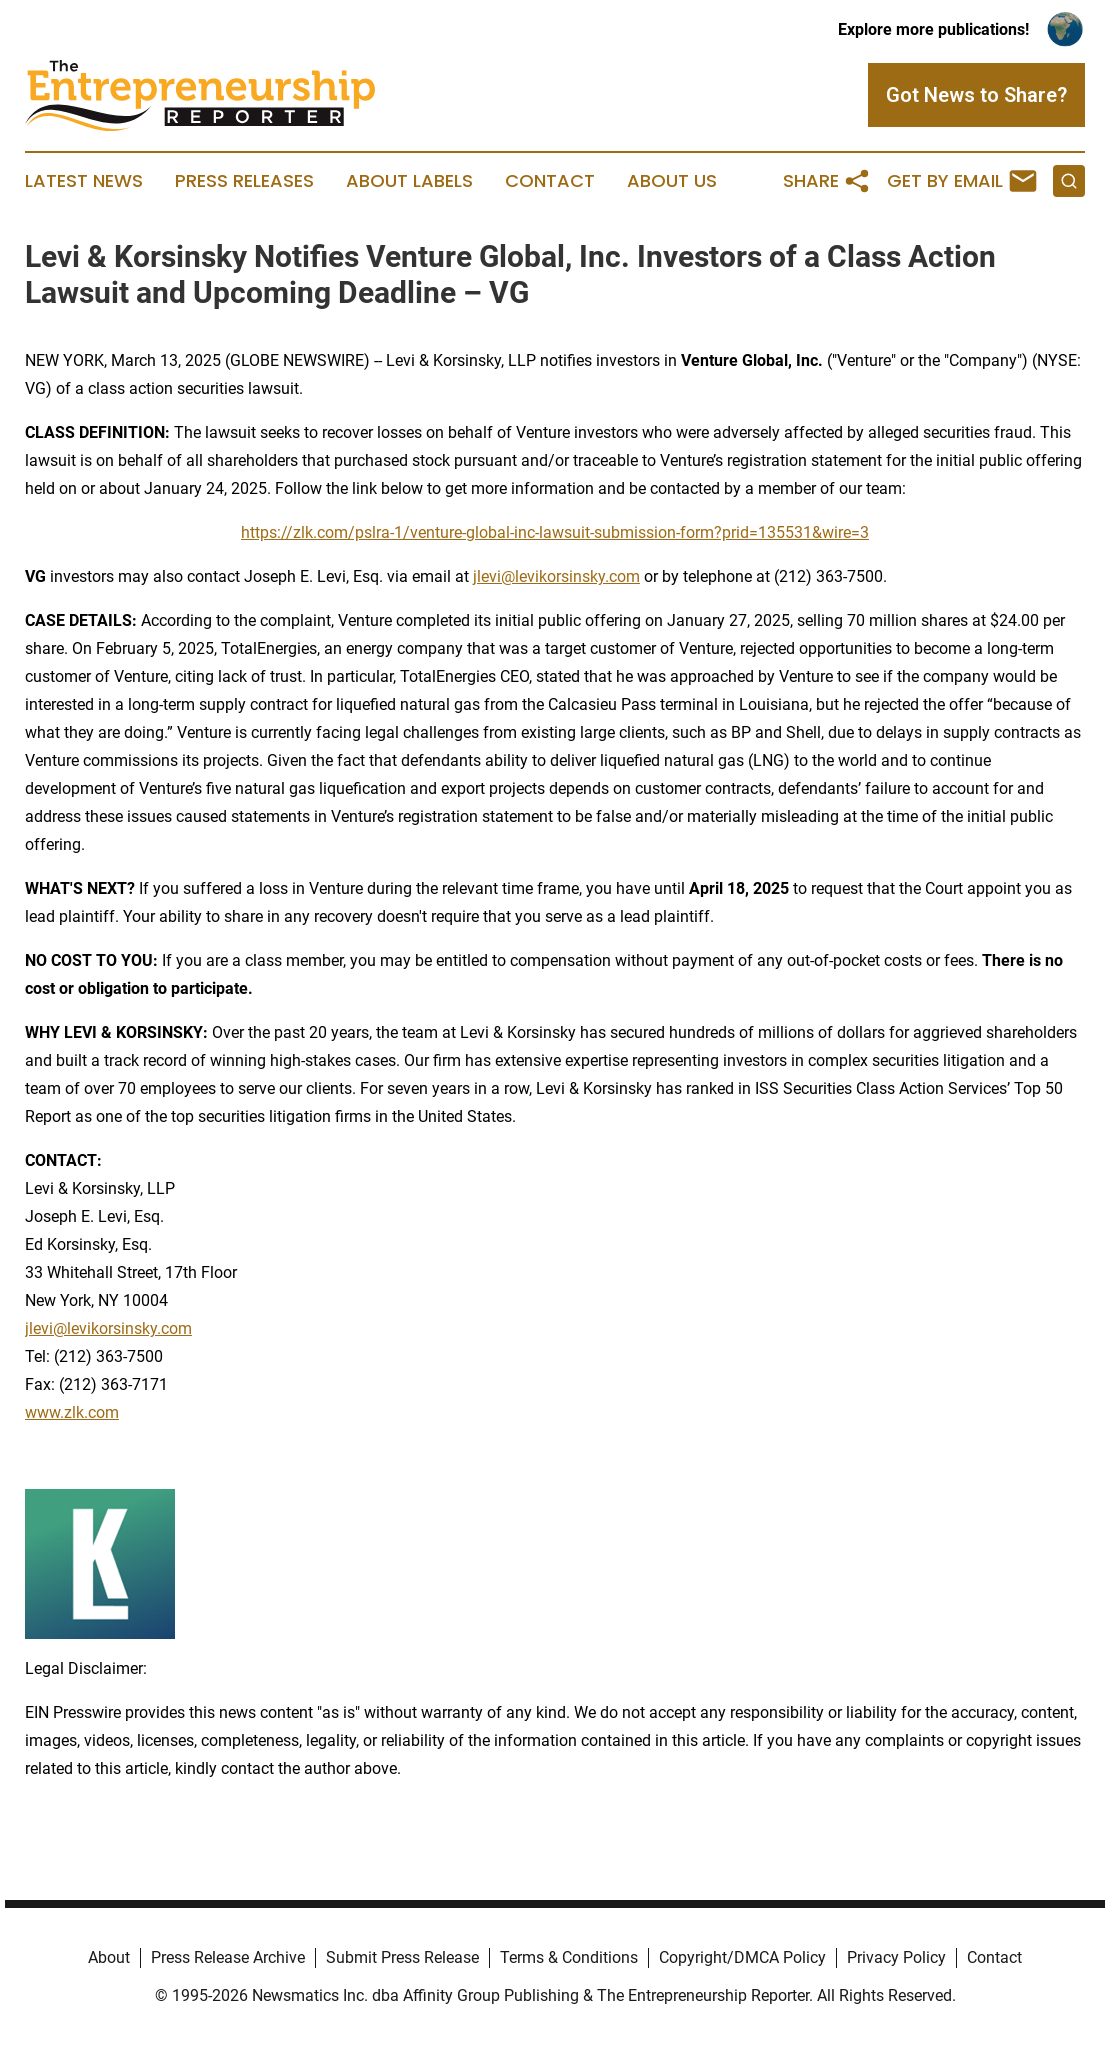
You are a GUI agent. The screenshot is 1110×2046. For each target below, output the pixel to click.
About (109, 1957)
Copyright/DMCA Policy (742, 1957)
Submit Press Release (402, 1957)
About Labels (409, 181)
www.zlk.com (72, 1412)
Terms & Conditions (569, 1957)
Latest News (84, 181)
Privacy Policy (896, 1957)
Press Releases (244, 181)
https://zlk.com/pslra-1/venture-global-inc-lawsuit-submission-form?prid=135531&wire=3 (555, 532)
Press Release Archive (228, 1957)
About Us (672, 181)
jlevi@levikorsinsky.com (556, 576)
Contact (550, 181)
